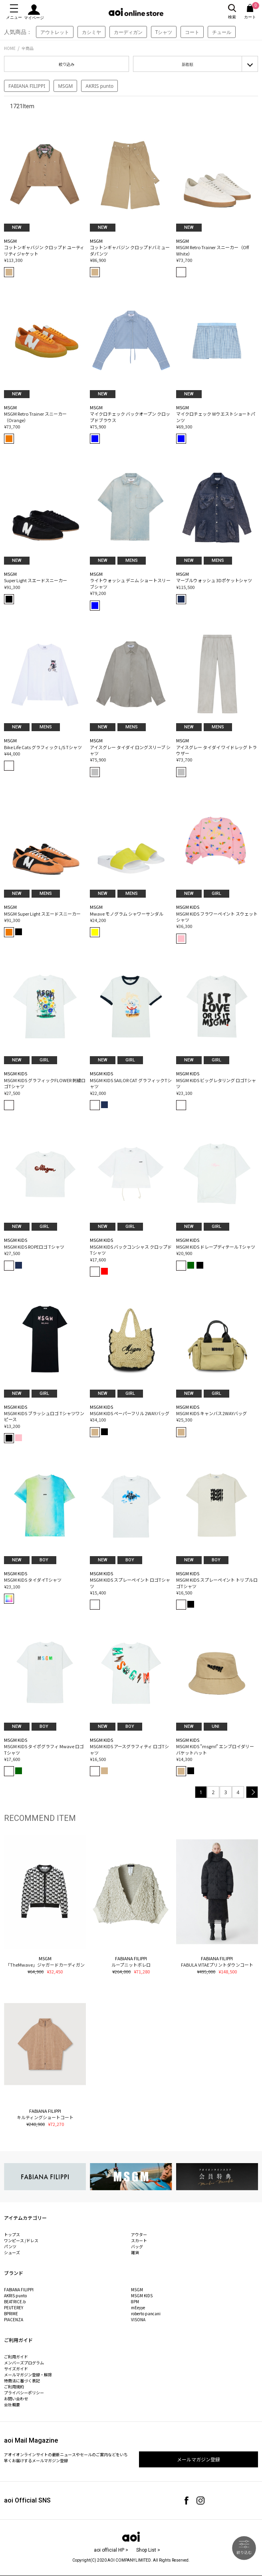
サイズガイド (16, 2369)
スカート (139, 2240)
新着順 (188, 64)
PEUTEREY (13, 2307)
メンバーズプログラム (24, 2363)
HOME (10, 48)
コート (192, 32)
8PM (135, 2301)
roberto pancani (146, 2313)
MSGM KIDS (142, 2295)
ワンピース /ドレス (21, 2240)
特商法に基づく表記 (22, 2381)
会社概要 (12, 2404)
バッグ (137, 2246)
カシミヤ (91, 32)
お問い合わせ (16, 2398)
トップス (12, 2234)
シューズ (12, 2252)
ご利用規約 (14, 2387)
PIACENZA (13, 2319)
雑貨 (135, 2252)
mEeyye (138, 2307)
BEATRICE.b (15, 2301)
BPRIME (11, 2313)
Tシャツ (164, 32)
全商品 (28, 48)
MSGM (65, 86)
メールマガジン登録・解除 (28, 2375)
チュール (221, 32)
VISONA (138, 2319)
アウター (139, 2234)
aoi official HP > (111, 2550)
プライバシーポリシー (24, 2393)
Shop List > (148, 2550)
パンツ (10, 2246)
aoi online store (136, 12)
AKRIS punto (99, 86)
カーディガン (128, 32)
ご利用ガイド (16, 2357)
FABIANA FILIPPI (26, 86)
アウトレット (54, 32)
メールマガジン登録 (198, 2459)
